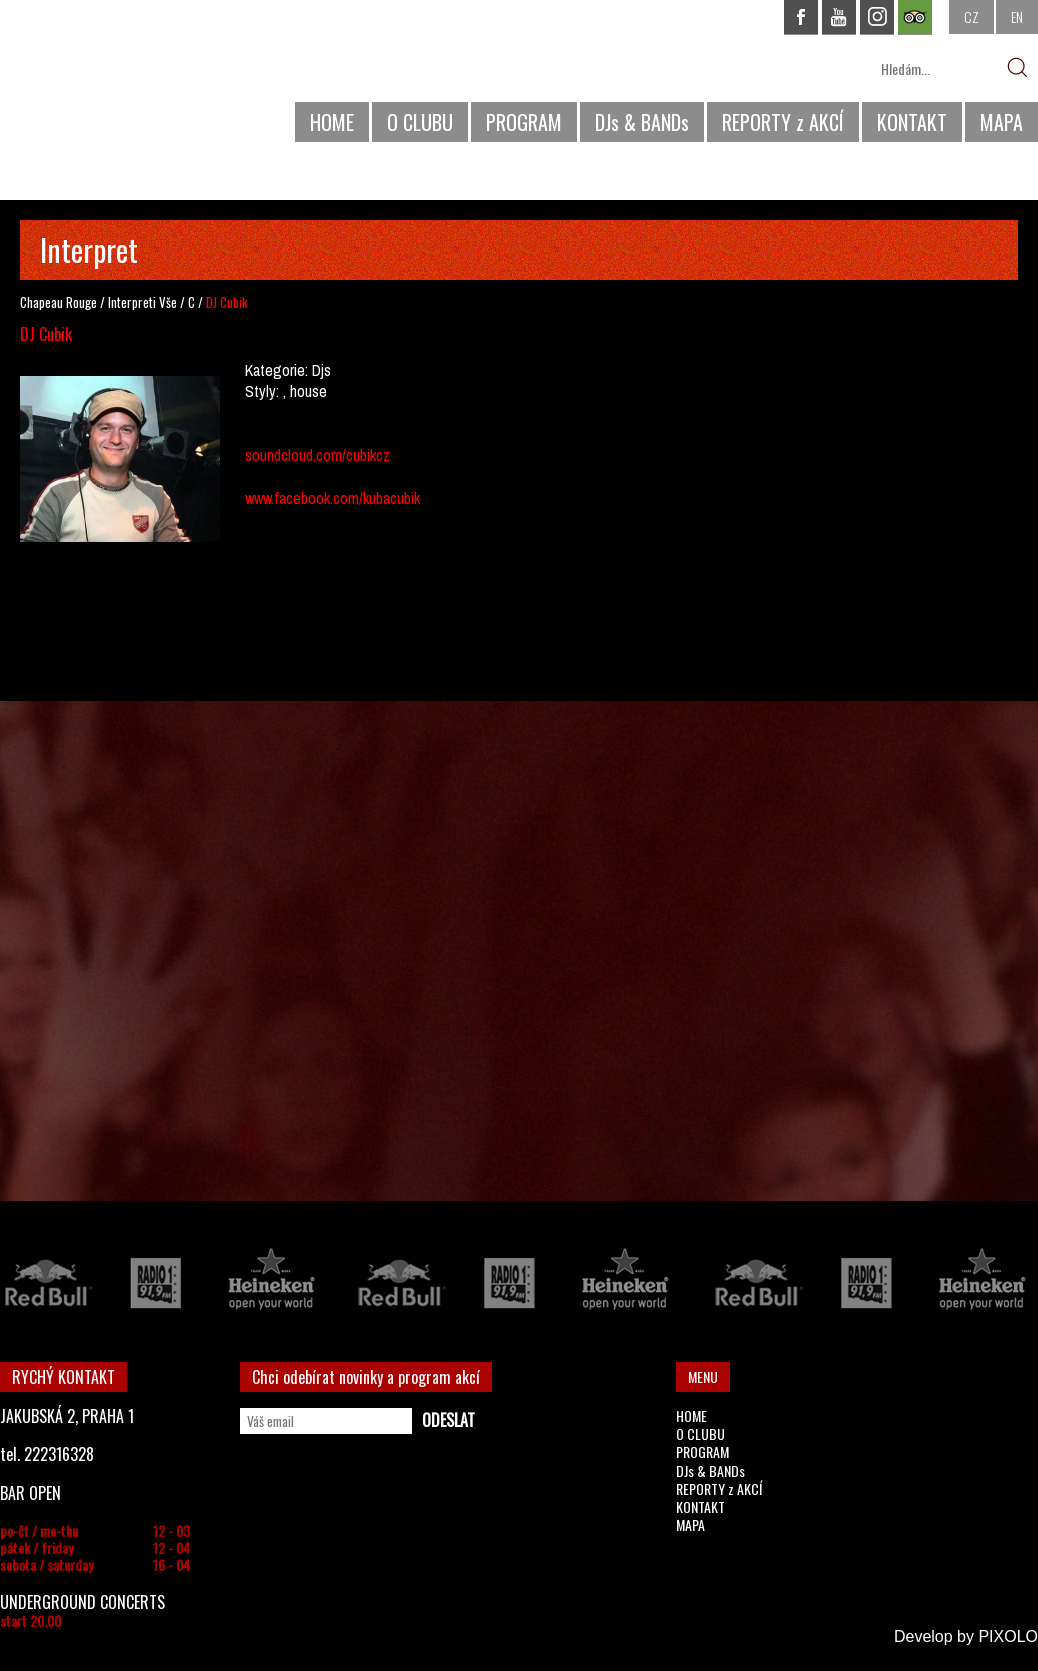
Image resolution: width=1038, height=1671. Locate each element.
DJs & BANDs (642, 122)
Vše (168, 302)
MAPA (1001, 122)
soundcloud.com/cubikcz (317, 455)
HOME (332, 122)
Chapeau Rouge (58, 302)
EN (1017, 16)
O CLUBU (420, 122)
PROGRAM (524, 122)
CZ (971, 16)
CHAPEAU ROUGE (109, 78)
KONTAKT (912, 122)
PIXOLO (1008, 1636)
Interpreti (132, 302)
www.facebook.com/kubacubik (332, 498)
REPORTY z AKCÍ (783, 122)
